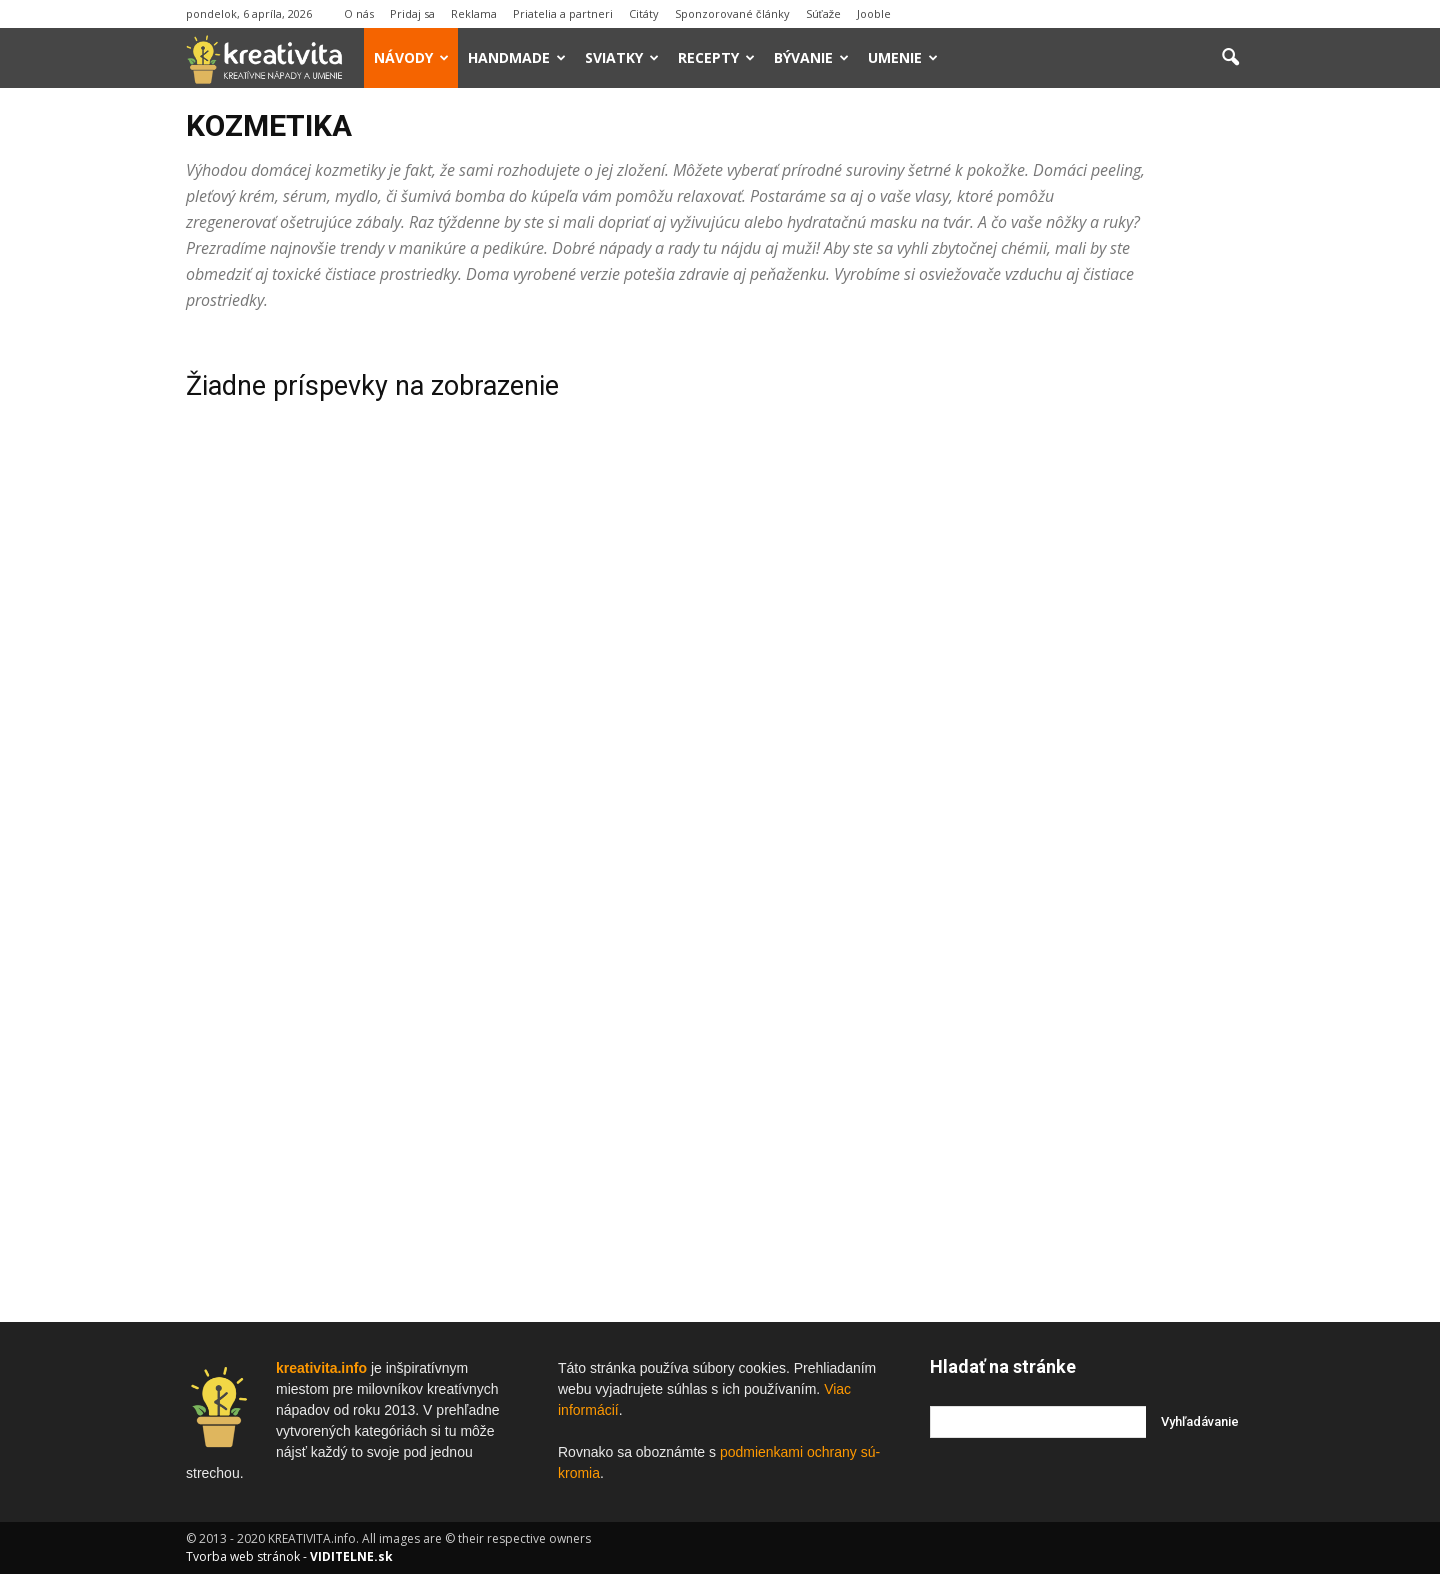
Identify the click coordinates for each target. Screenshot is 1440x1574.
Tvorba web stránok (243, 1556)
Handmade (517, 57)
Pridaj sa (412, 13)
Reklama (474, 13)
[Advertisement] (1092, 637)
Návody (411, 57)
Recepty (716, 57)
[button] (1230, 58)
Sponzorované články (732, 13)
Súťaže (824, 13)
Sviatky (622, 57)
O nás (359, 13)
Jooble (874, 13)
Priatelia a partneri (563, 13)
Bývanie (811, 57)
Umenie (903, 57)
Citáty (644, 13)
